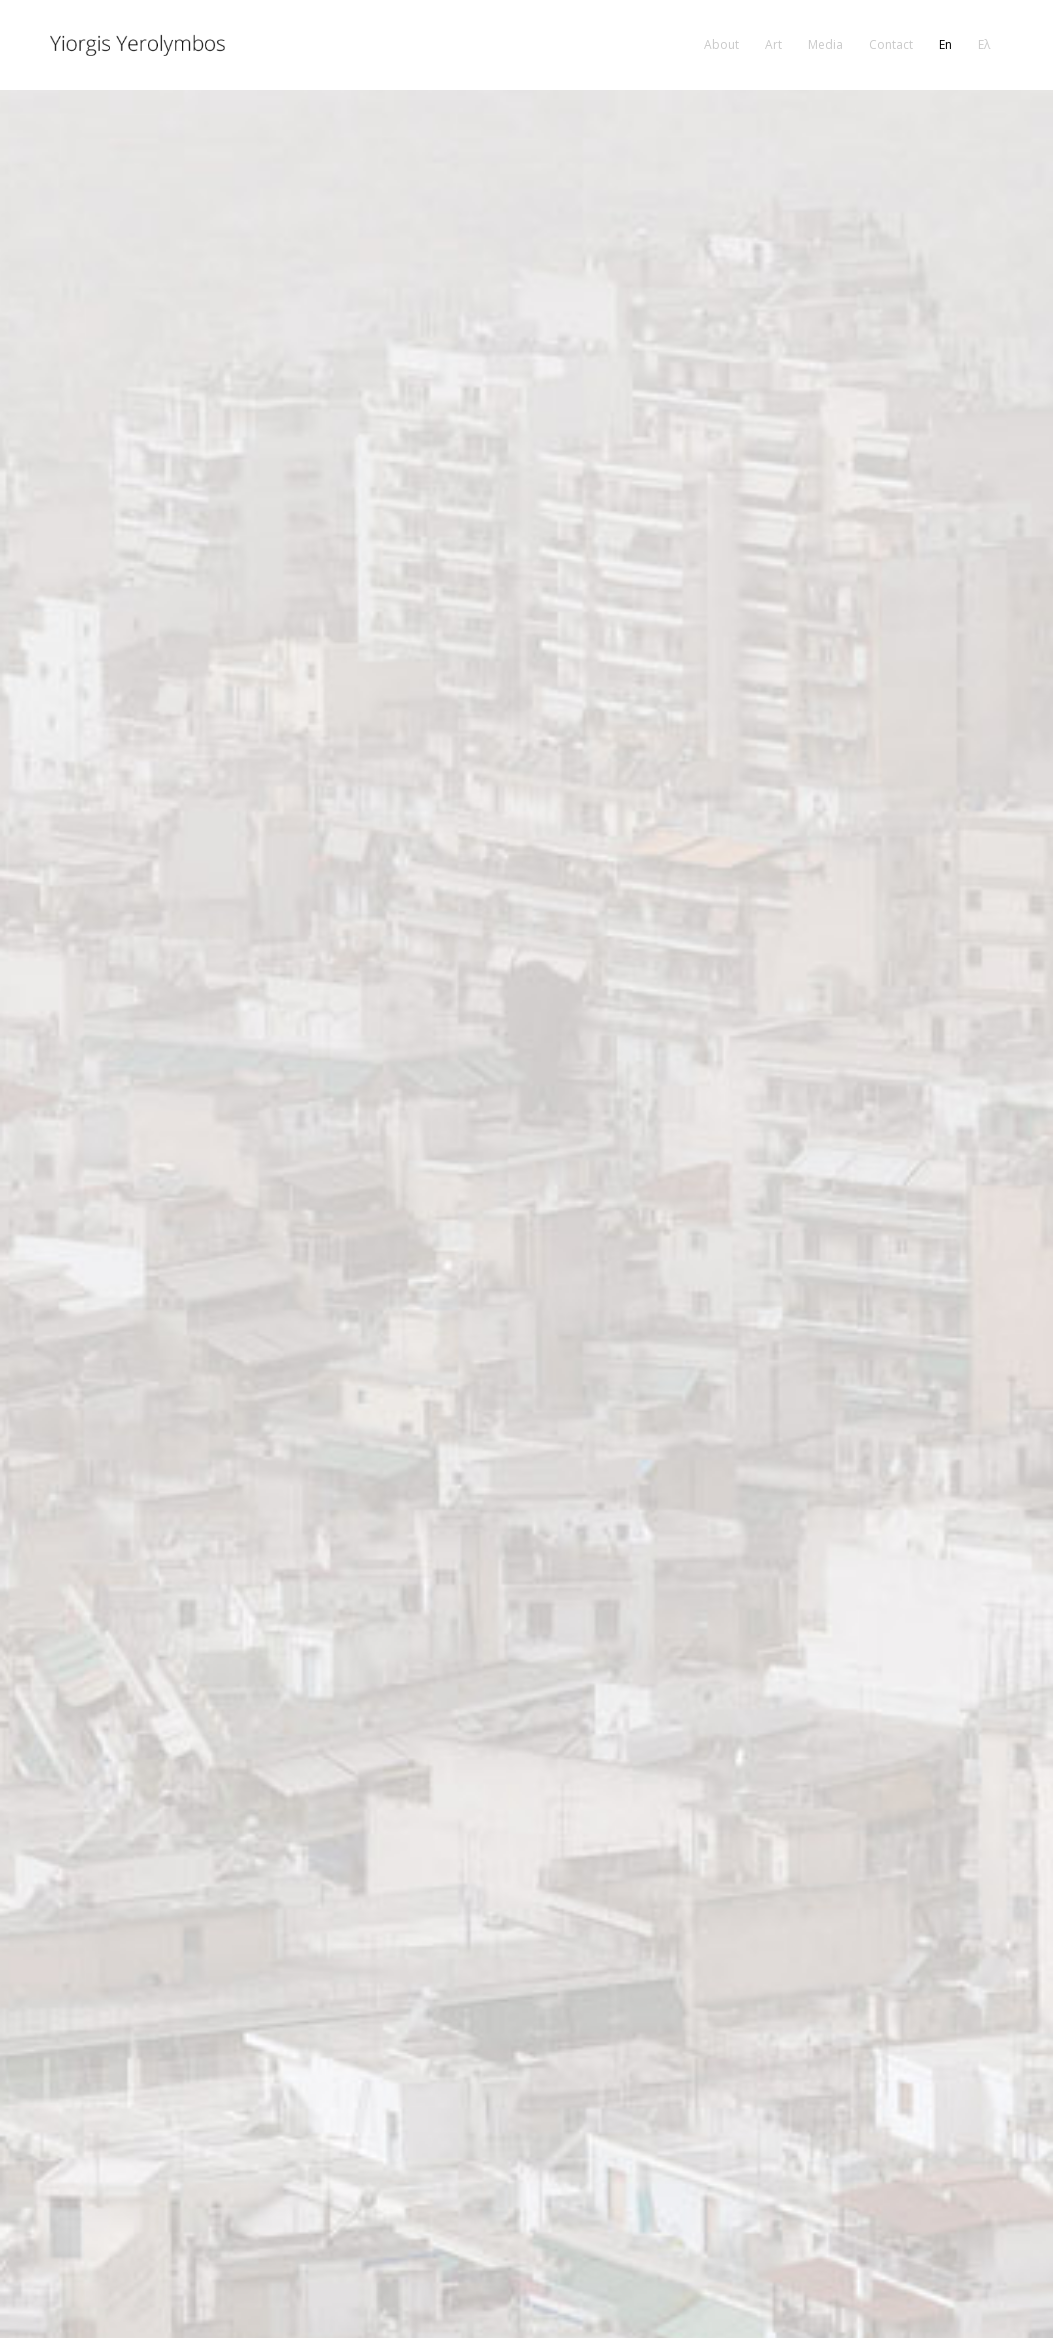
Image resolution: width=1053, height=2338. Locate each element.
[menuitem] (721, 45)
